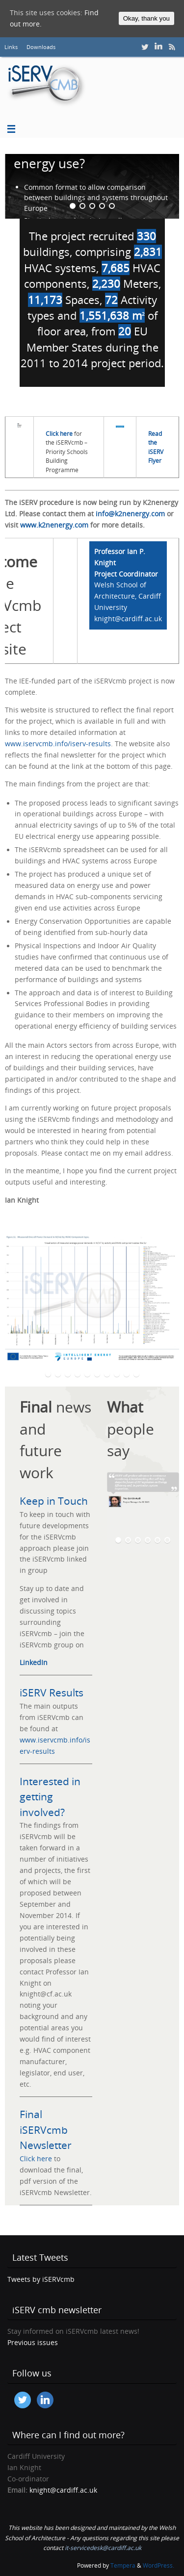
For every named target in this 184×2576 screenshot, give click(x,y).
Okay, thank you (146, 18)
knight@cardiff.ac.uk (63, 2490)
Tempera (122, 2565)
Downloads (40, 47)
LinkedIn (34, 1662)
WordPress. (158, 2565)
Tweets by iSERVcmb (41, 2279)
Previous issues (32, 2342)
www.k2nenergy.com (54, 525)
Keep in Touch (54, 1501)
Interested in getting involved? (50, 1796)
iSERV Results (51, 1692)
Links (11, 47)
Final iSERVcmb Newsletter (46, 2129)
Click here (36, 2158)
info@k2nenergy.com (130, 513)
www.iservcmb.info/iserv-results (58, 743)
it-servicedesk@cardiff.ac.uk (103, 2548)
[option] (92, 186)
